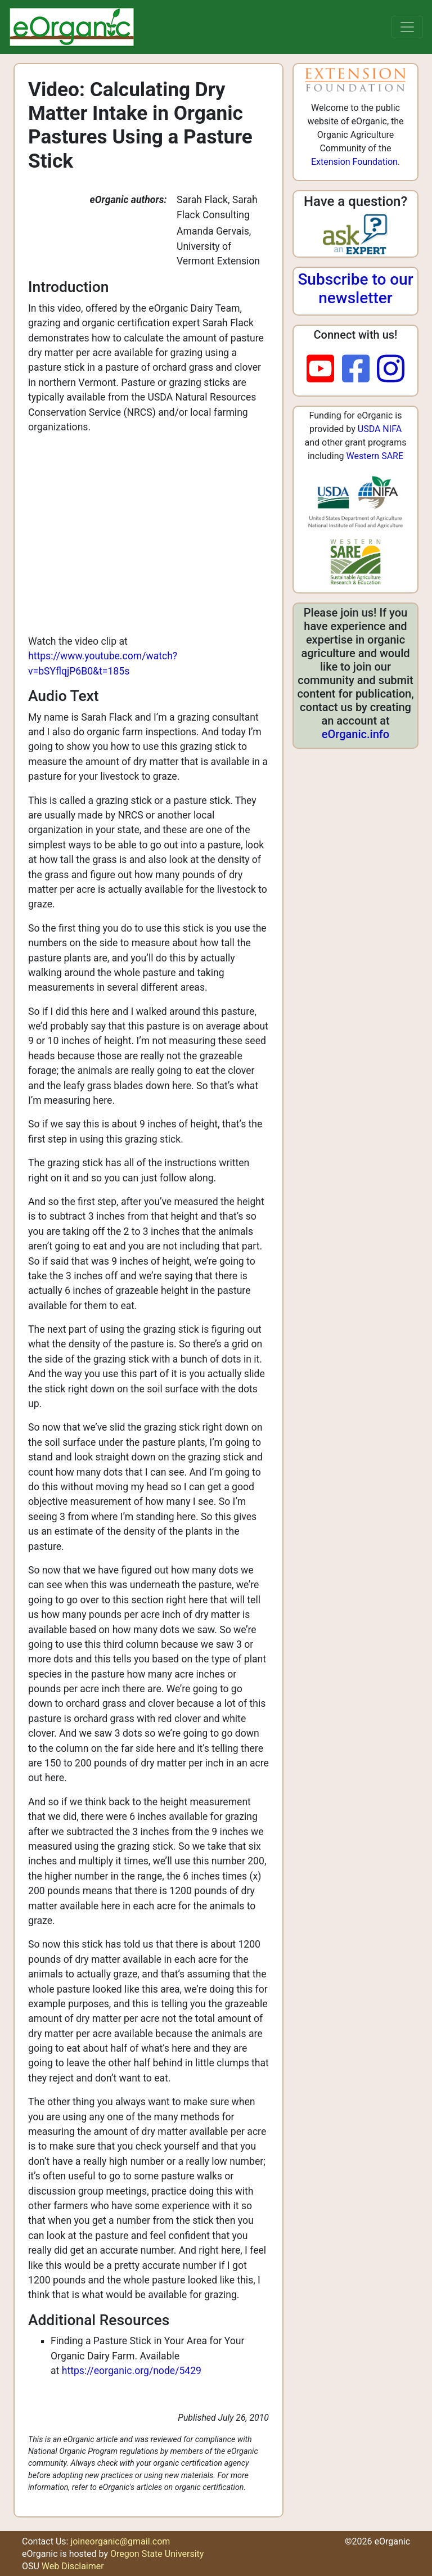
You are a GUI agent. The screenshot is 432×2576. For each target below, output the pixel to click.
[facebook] (359, 369)
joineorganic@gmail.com (120, 2541)
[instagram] (390, 369)
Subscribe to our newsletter (355, 289)
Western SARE (374, 456)
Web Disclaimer (73, 2566)
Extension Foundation (354, 161)
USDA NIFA (380, 429)
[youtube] (324, 369)
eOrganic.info (355, 734)
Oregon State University (157, 2553)
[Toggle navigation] (407, 27)
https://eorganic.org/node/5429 (131, 2370)
